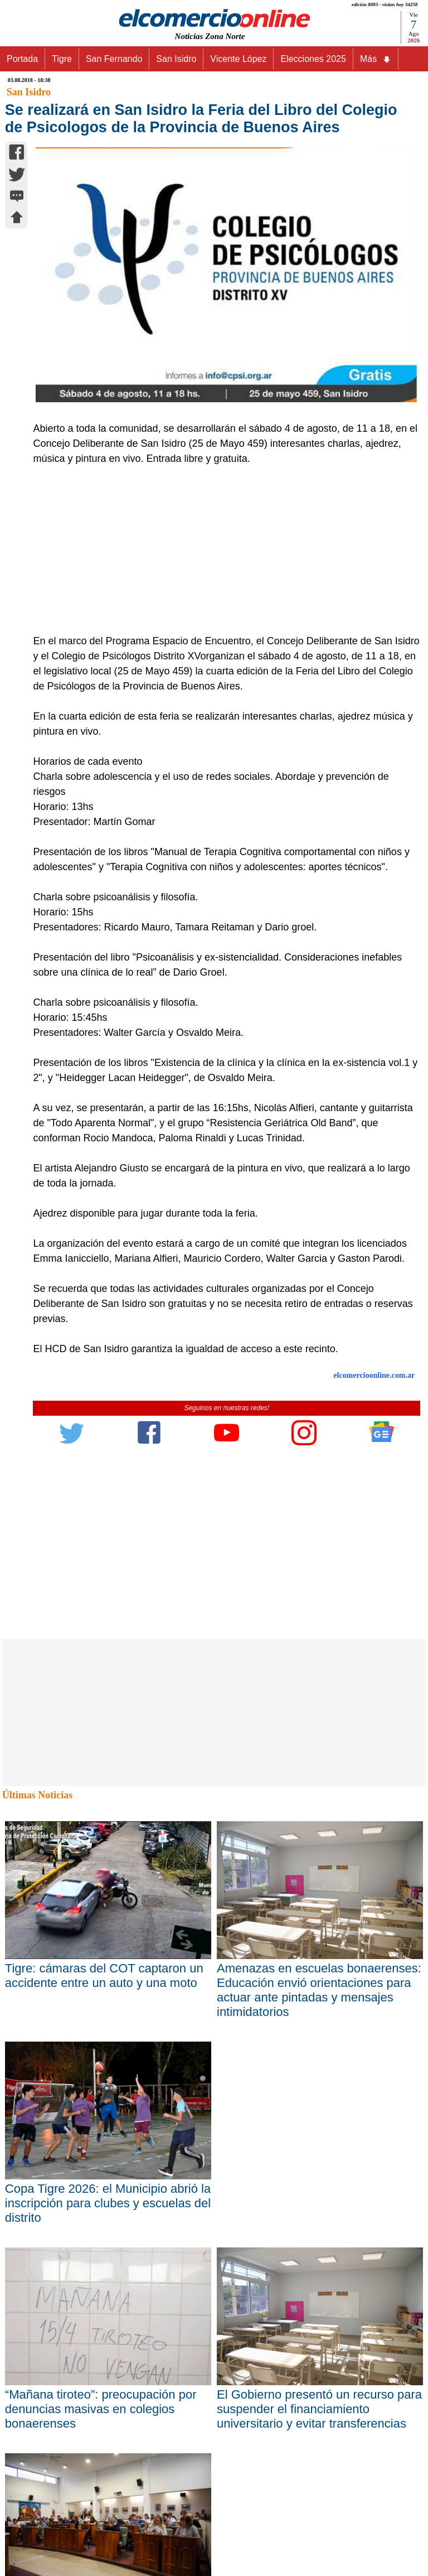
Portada (22, 59)
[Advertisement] (220, 550)
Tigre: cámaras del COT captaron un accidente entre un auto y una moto (104, 1975)
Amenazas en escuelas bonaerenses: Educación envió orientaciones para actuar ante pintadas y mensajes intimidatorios (319, 1990)
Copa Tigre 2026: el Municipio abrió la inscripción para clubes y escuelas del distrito (108, 2203)
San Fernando (114, 59)
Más (375, 59)
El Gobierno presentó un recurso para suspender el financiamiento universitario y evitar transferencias (319, 2408)
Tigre (62, 59)
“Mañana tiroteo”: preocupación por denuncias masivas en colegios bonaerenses (101, 2408)
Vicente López (238, 59)
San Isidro (176, 59)
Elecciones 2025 (313, 59)
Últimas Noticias (37, 1795)
